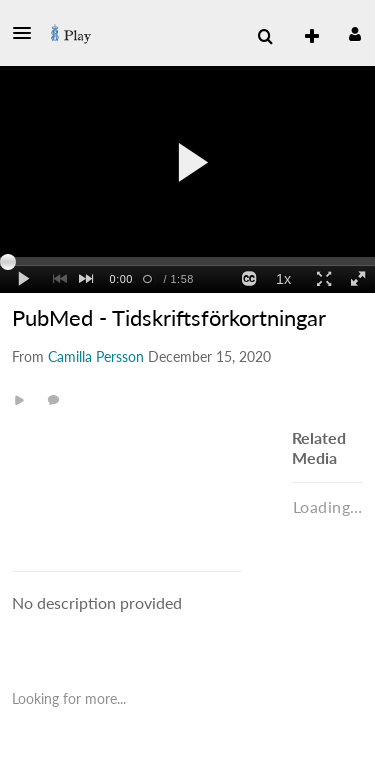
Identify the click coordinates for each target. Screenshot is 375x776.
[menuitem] (265, 37)
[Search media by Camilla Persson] (96, 356)
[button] (28, 33)
